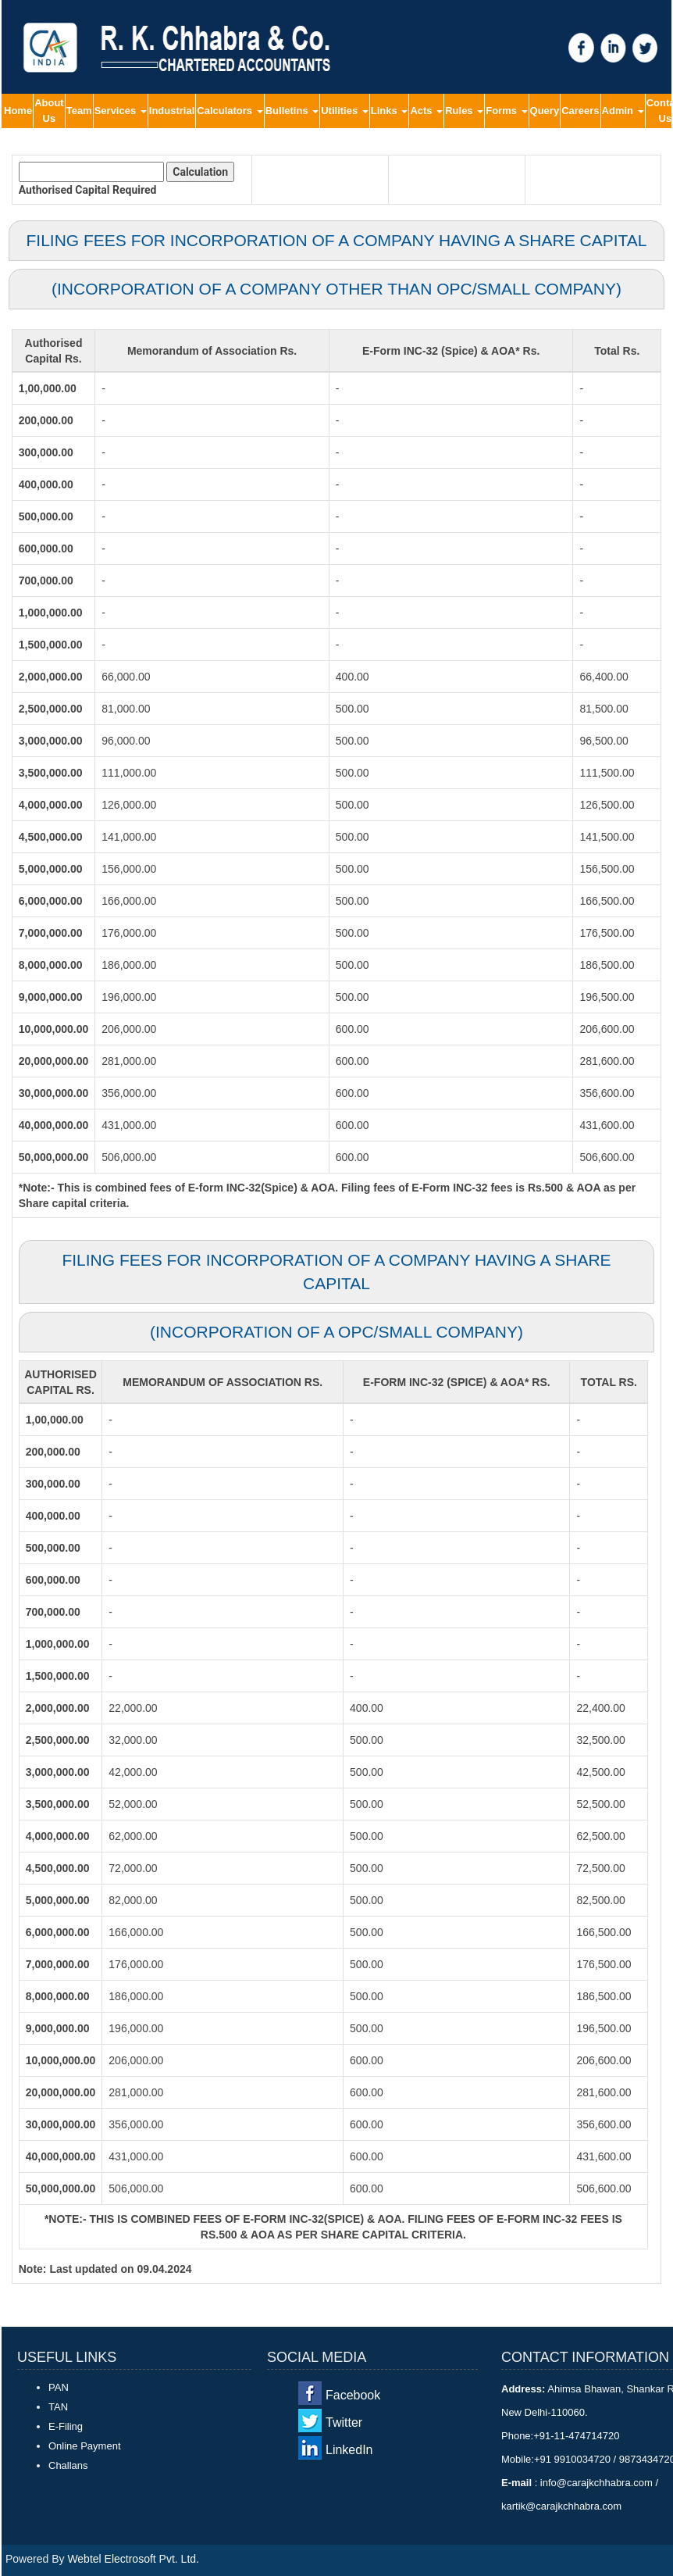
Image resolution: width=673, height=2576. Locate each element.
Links (389, 110)
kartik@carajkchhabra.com (561, 2506)
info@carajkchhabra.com (596, 2482)
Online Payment (84, 2446)
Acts (426, 110)
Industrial (172, 110)
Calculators (229, 110)
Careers (580, 110)
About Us (49, 110)
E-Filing (65, 2426)
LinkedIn (349, 2449)
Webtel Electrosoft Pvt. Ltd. (133, 2559)
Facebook (353, 2395)
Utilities (345, 110)
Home (18, 110)
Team (79, 110)
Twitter (344, 2422)
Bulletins (292, 110)
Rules (464, 110)
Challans (68, 2465)
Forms (506, 110)
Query (545, 110)
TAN (58, 2407)
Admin (623, 110)
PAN (58, 2387)
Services (120, 110)
